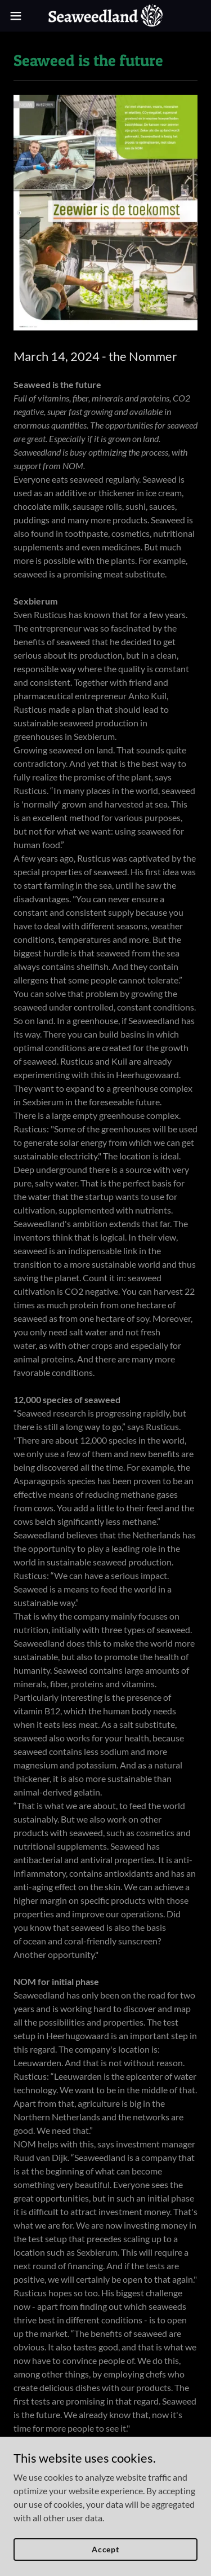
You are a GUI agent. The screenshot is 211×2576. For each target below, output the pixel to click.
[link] (105, 16)
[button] (20, 16)
